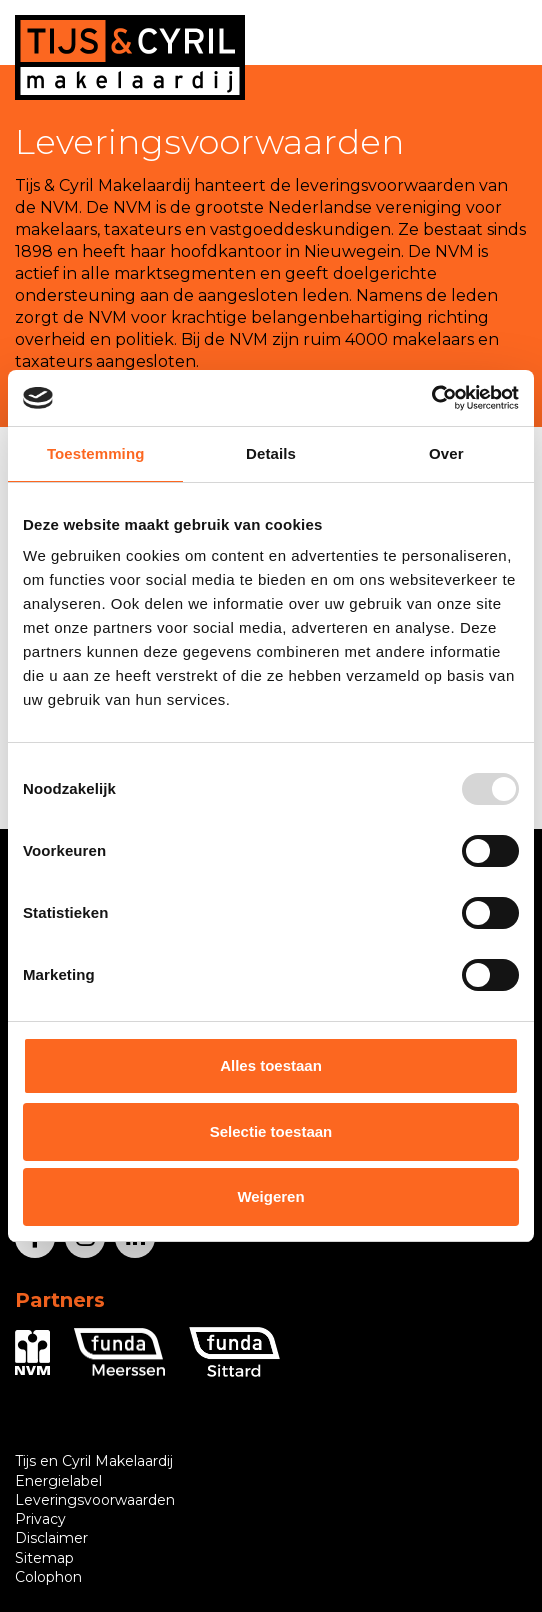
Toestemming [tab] (96, 453)
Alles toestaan (271, 1065)
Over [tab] (446, 453)
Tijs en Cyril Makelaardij (94, 1461)
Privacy (40, 1519)
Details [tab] (271, 453)
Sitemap (44, 1558)
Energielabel (58, 1481)
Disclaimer (51, 1538)
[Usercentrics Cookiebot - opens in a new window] (431, 398)
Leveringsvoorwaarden (95, 1500)
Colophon (48, 1577)
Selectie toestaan (271, 1131)
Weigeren (270, 1196)
